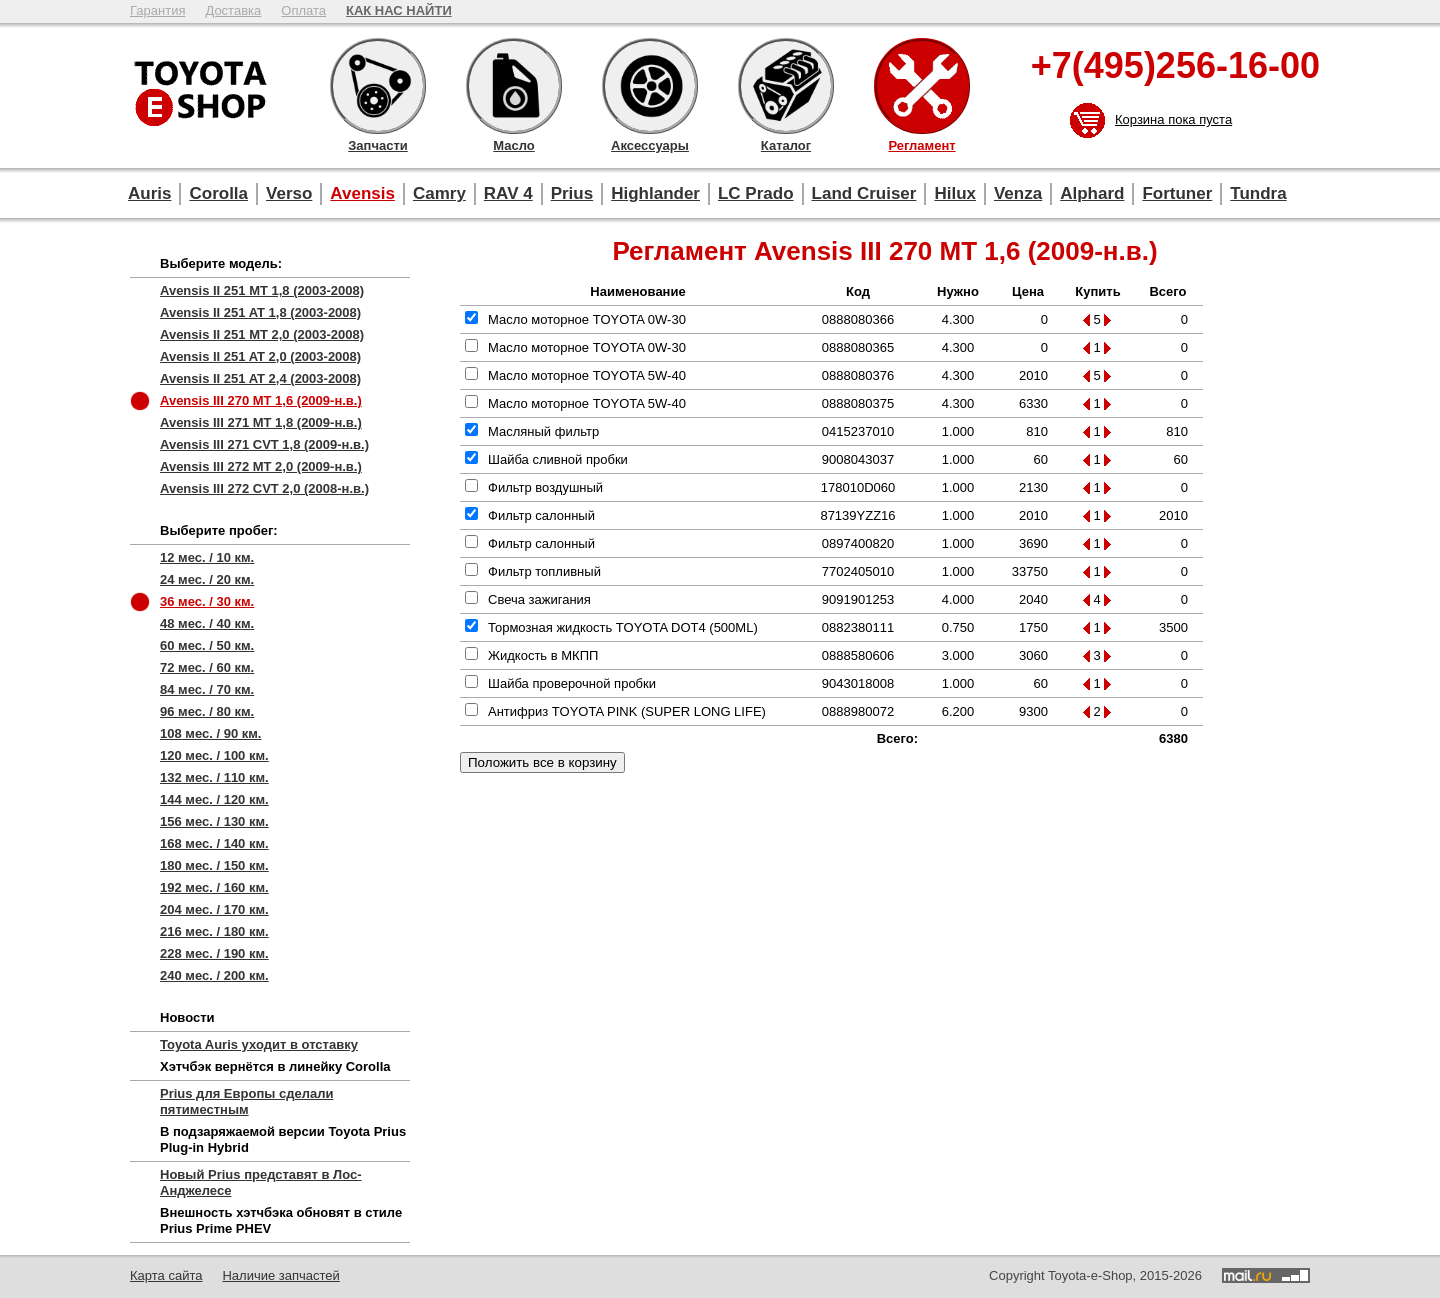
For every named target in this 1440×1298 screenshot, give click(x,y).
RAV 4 (508, 193)
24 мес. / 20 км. (207, 579)
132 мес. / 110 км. (214, 777)
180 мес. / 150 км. (214, 865)
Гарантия (157, 10)
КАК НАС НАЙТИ (399, 10)
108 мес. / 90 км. (210, 733)
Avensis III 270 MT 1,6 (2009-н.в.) (261, 400)
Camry (439, 193)
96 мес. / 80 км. (207, 711)
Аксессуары (650, 86)
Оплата (303, 10)
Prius (572, 193)
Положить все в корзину (542, 762)
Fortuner (1177, 193)
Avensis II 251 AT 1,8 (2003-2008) (260, 312)
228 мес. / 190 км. (214, 953)
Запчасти (378, 86)
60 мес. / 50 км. (207, 645)
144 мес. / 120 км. (214, 799)
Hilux (955, 193)
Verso (289, 193)
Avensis (362, 193)
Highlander (655, 193)
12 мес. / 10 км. (207, 557)
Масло (514, 86)
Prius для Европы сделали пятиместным (246, 1101)
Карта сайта (166, 1275)
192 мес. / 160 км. (214, 887)
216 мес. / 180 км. (214, 931)
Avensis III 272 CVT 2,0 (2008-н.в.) (264, 488)
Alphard (1092, 193)
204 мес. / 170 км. (214, 909)
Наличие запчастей (280, 1275)
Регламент (922, 86)
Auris (149, 193)
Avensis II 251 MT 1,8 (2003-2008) (262, 290)
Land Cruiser (864, 193)
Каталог (786, 86)
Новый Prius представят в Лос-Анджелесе (261, 1182)
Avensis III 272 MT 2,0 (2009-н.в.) (261, 466)
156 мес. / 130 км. (214, 821)
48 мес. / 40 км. (207, 623)
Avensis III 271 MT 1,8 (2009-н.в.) (261, 422)
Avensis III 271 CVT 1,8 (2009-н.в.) (264, 444)
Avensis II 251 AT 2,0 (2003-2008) (260, 356)
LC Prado (756, 193)
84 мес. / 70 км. (207, 689)
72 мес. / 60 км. (207, 667)
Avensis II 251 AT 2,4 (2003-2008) (260, 378)
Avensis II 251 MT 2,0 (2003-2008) (262, 334)
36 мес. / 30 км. (207, 601)
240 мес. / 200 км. (214, 975)
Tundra (1258, 193)
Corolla (218, 193)
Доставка (233, 10)
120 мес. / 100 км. (214, 755)
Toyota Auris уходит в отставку (259, 1044)
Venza (1018, 193)
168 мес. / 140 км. (214, 843)
